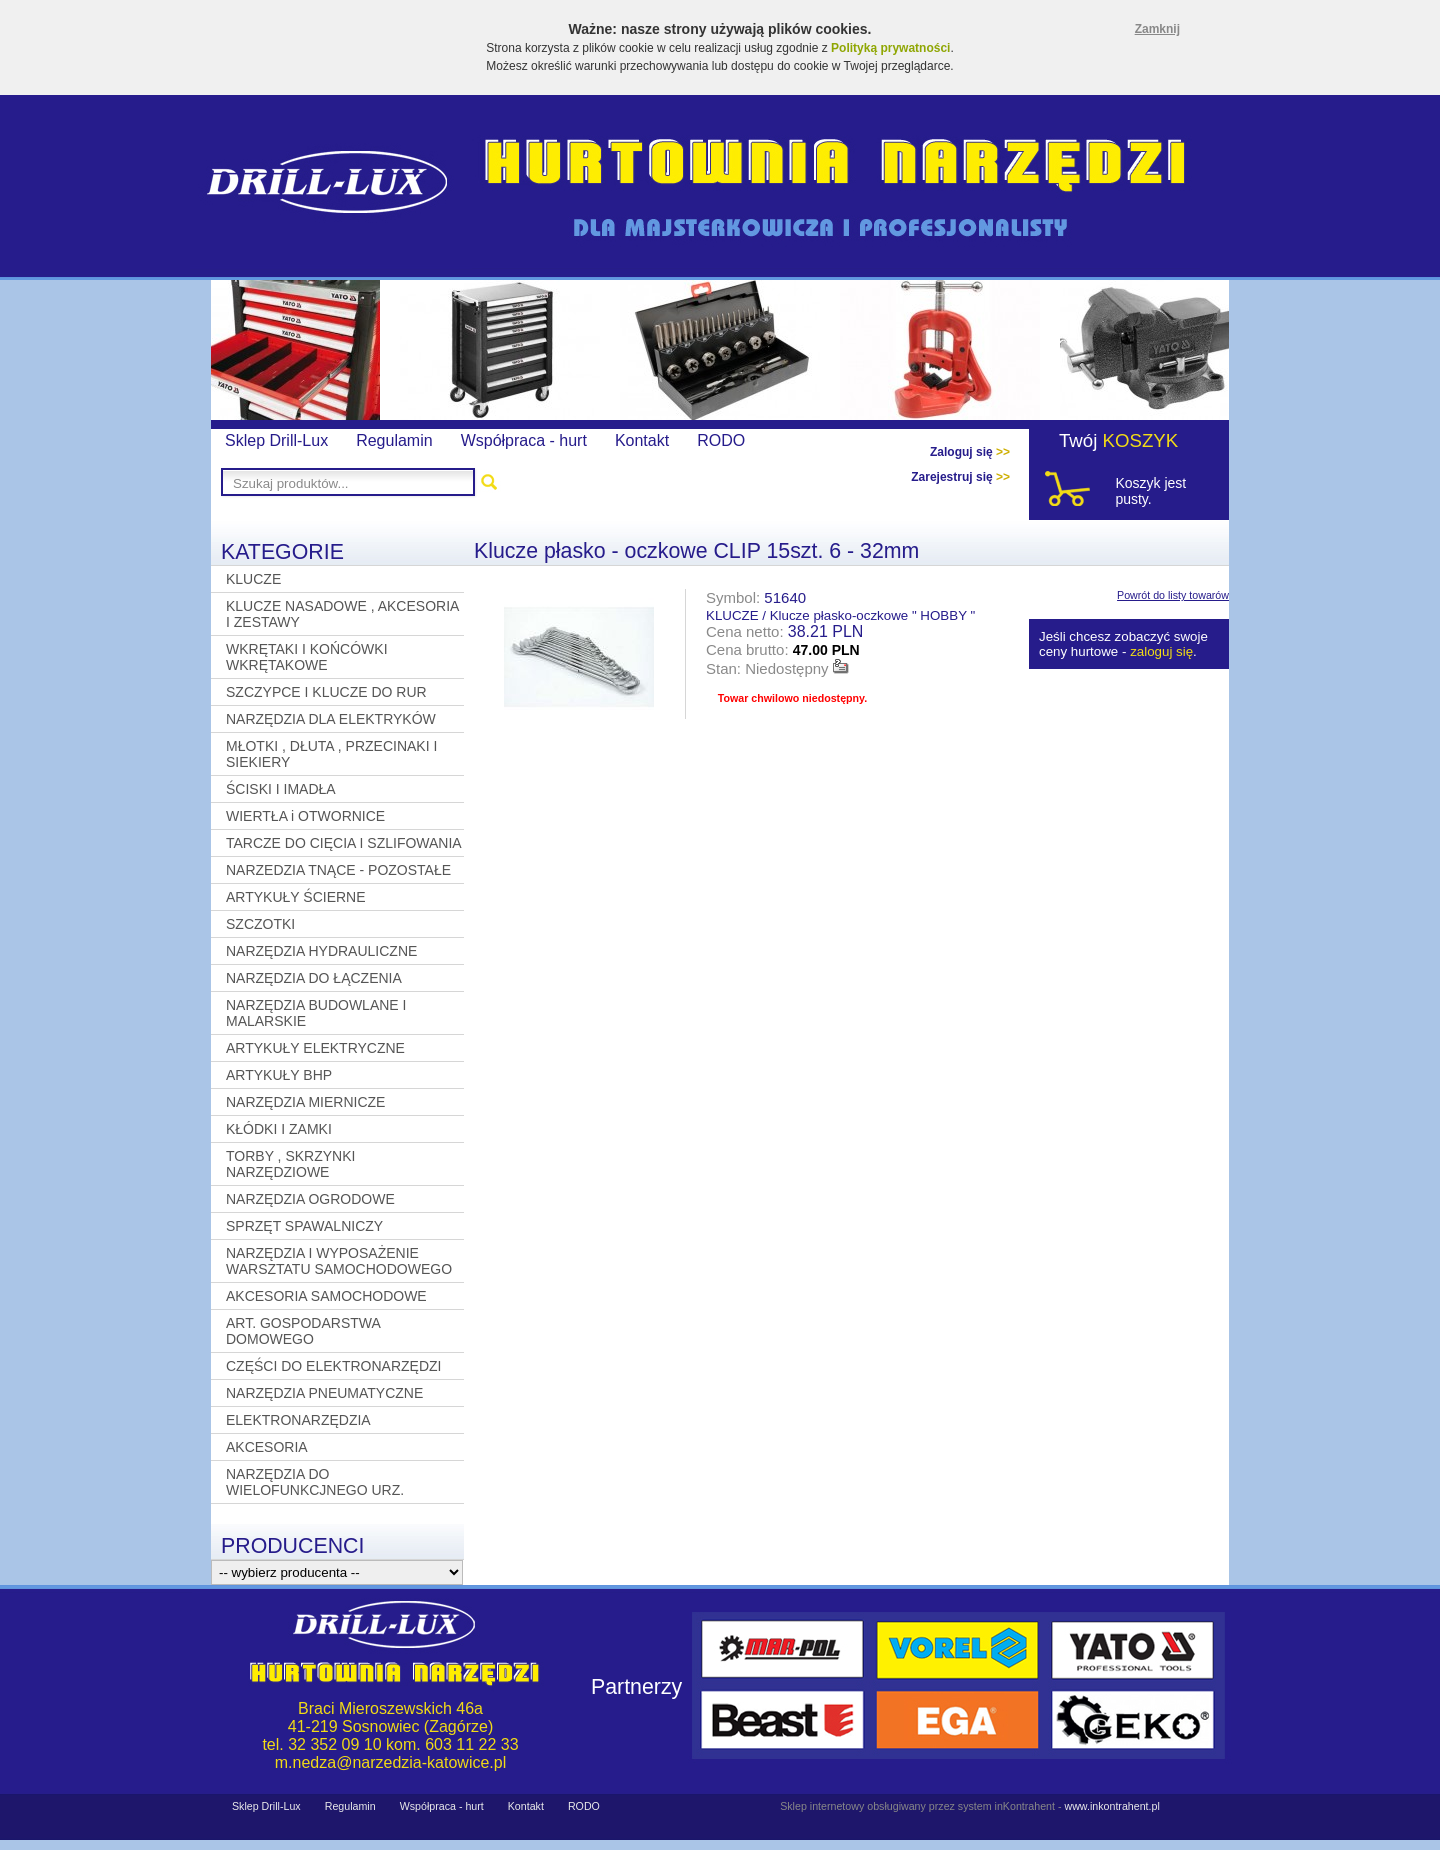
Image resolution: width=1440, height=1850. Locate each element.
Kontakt (642, 440)
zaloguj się (1161, 651)
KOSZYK (1141, 440)
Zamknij (1157, 29)
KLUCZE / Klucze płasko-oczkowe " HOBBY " (840, 615)
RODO (721, 440)
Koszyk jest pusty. (1150, 491)
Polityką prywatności (890, 48)
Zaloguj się (970, 452)
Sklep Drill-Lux (276, 440)
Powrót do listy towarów (1173, 595)
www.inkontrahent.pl (1111, 1806)
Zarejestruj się (960, 477)
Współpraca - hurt (524, 440)
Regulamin (394, 440)
